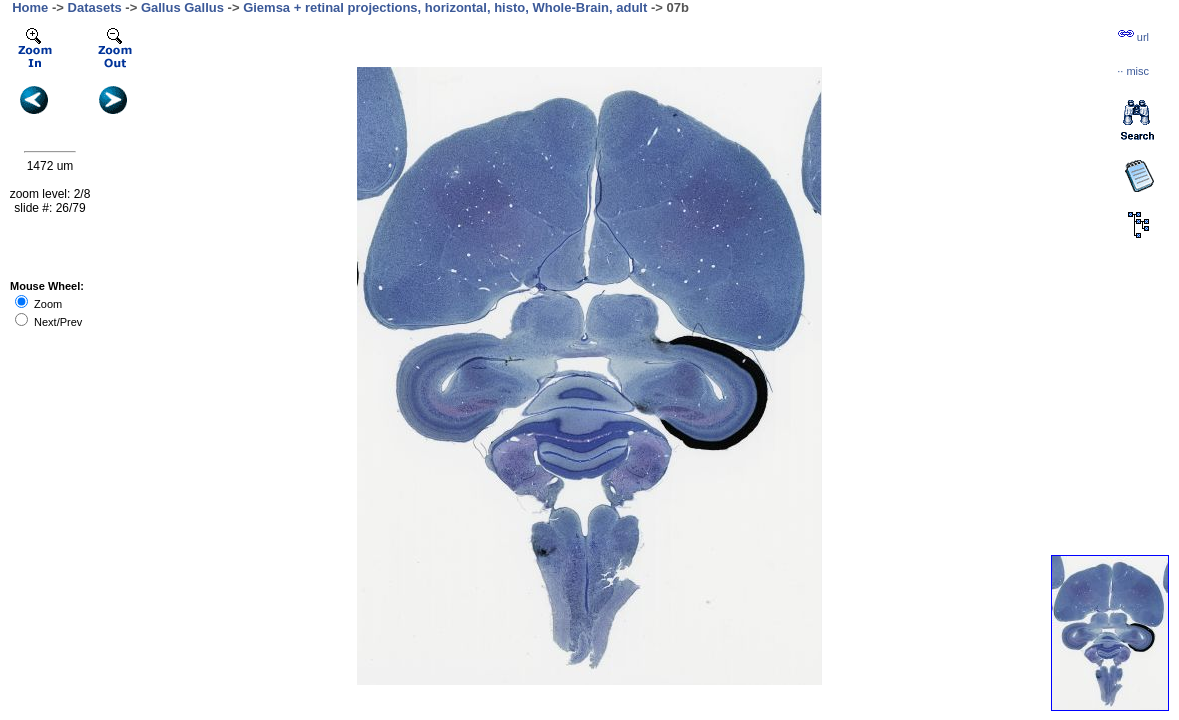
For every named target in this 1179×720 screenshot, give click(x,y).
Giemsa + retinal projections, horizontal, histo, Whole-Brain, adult (445, 7)
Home (30, 7)
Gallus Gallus (182, 7)
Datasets (95, 7)
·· (1133, 71)
